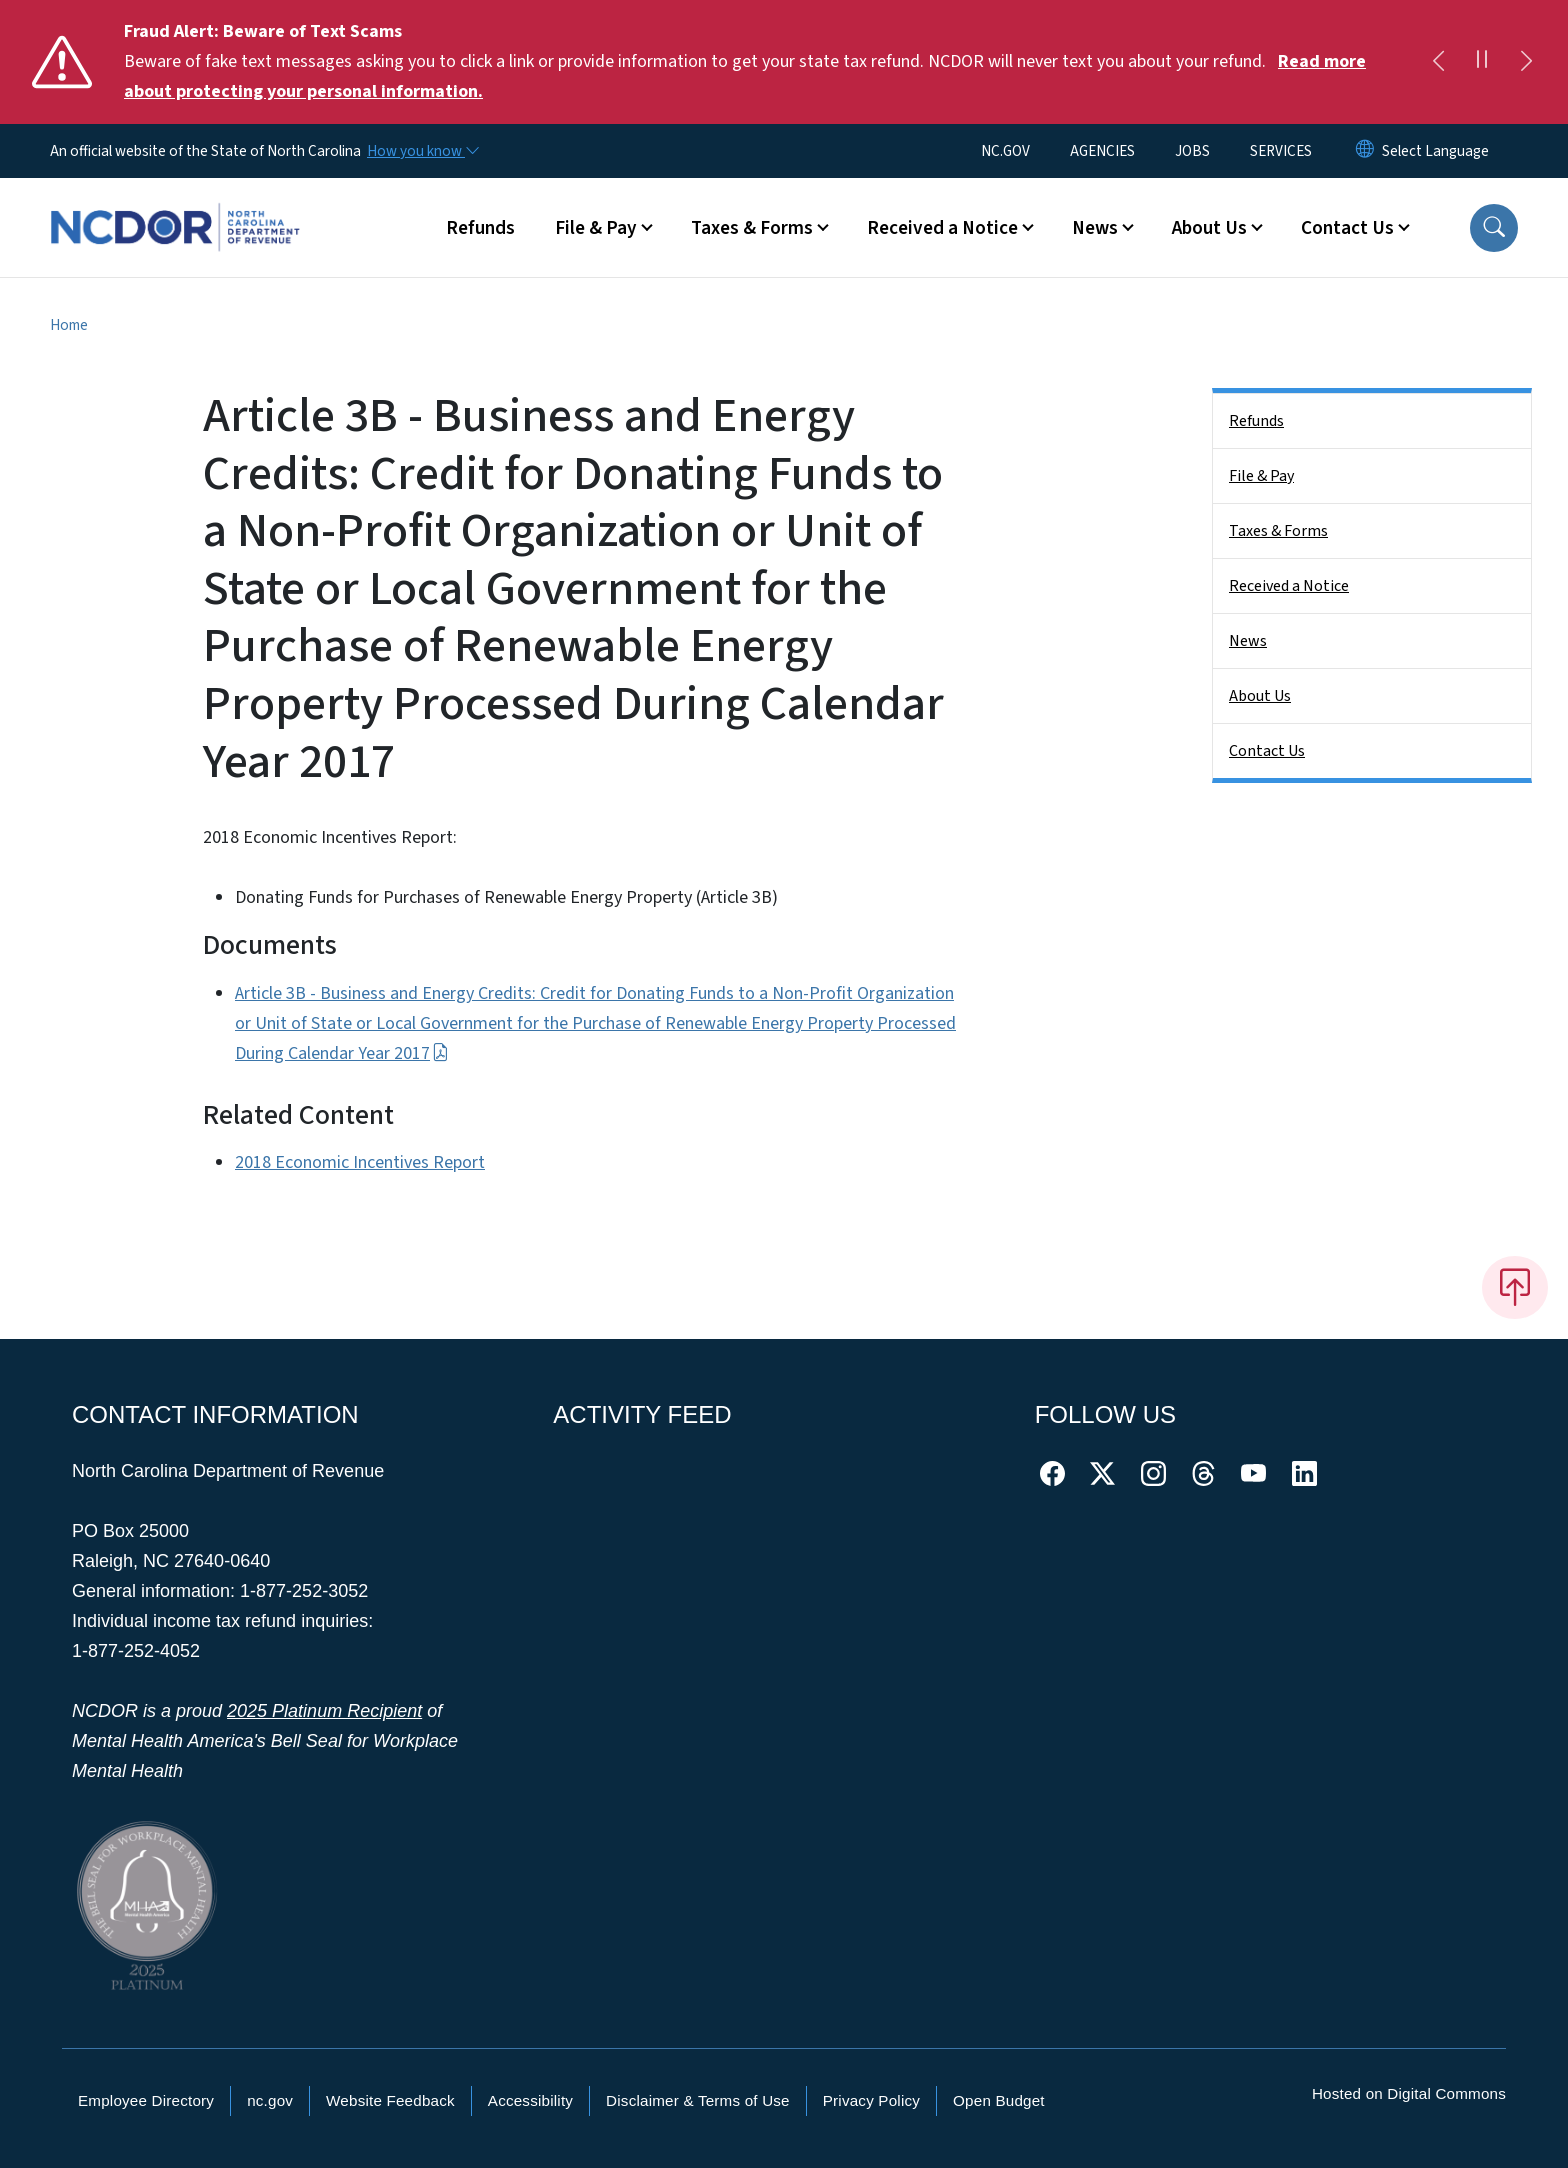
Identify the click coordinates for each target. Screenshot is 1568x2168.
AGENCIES (1102, 151)
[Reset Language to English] (1365, 151)
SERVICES (1281, 151)
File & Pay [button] (596, 228)
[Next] (1526, 62)
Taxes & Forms (1278, 531)
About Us (1260, 696)
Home (69, 325)
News (1248, 641)
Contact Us (1267, 751)
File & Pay (1261, 476)
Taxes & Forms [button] (752, 228)
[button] (1494, 228)
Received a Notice (1289, 586)
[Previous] (1438, 62)
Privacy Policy (871, 2100)
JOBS (1192, 151)
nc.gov (270, 2100)
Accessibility (530, 2100)
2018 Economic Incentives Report (360, 1162)
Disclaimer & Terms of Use (698, 2100)
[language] (1435, 151)
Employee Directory (146, 2100)
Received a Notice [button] (942, 228)
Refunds (480, 228)
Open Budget (999, 2100)
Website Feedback (390, 2100)
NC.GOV (1005, 151)
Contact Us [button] (1347, 228)
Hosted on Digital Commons (1409, 2093)
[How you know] (422, 151)
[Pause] (1482, 62)
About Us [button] (1209, 228)
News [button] (1095, 228)
